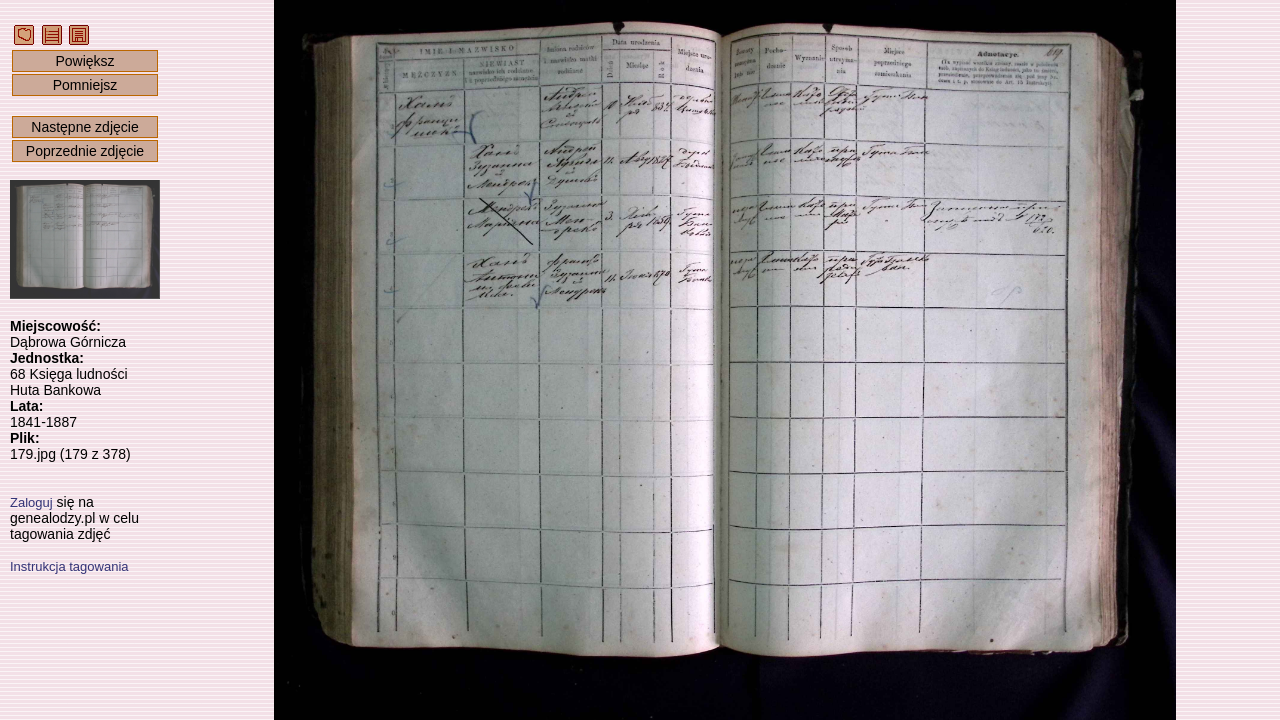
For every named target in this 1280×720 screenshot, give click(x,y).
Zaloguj (31, 502)
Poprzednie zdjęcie (85, 151)
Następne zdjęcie (84, 127)
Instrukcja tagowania (69, 566)
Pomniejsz (85, 85)
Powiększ (84, 61)
